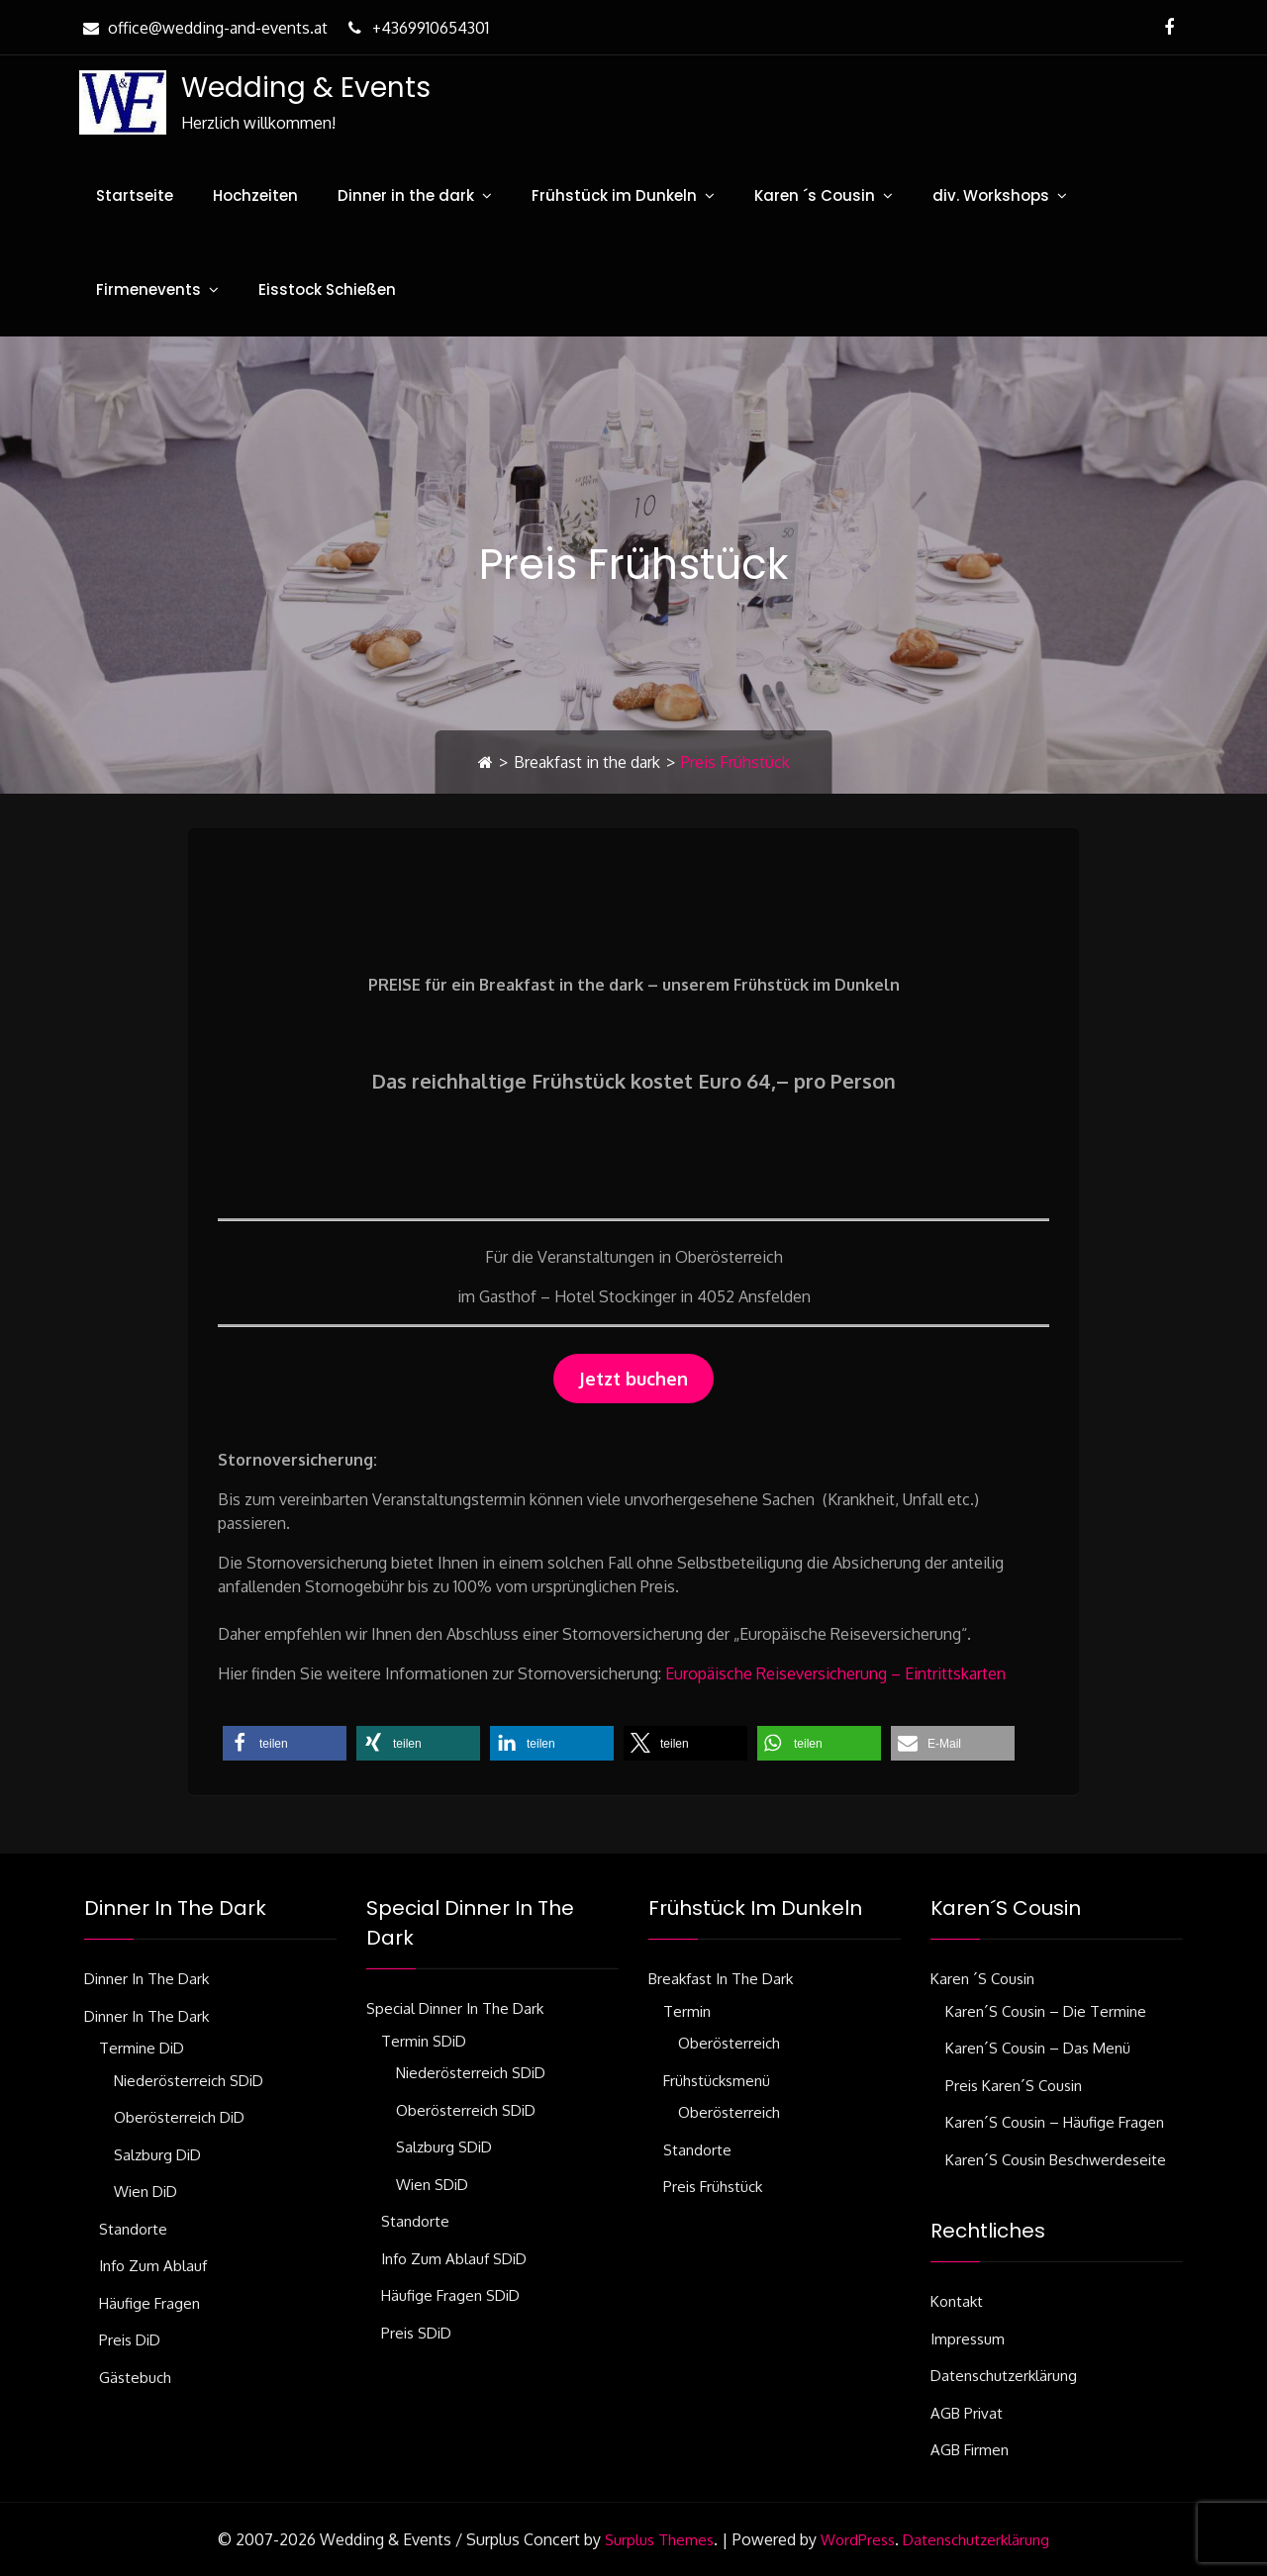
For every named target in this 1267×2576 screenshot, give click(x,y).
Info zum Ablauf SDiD (454, 2258)
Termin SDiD (423, 2041)
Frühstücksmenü (716, 2080)
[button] (284, 1743)
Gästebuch (135, 2377)
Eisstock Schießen (327, 289)
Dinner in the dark (406, 195)
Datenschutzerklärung (1003, 2375)
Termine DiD (141, 2048)
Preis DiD (129, 2340)
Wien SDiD (432, 2184)
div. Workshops (990, 195)
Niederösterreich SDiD (188, 2080)
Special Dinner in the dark (454, 2008)
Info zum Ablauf (153, 2265)
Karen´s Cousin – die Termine (1045, 2011)
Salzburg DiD (157, 2155)
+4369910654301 (415, 28)
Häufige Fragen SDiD (450, 2295)
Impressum (967, 2339)
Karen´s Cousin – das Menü (1037, 2048)
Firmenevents (148, 289)
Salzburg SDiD (444, 2147)
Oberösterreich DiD (179, 2117)
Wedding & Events (305, 87)
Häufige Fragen (149, 2303)
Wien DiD (145, 2191)
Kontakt (956, 2301)
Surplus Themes (659, 2539)
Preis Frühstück (712, 2186)
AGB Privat (966, 2413)
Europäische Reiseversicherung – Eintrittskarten (835, 1673)
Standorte (133, 2229)
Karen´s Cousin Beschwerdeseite (1055, 2159)
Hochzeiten (255, 195)
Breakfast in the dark (587, 762)
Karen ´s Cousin (814, 195)
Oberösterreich (729, 2043)
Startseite (134, 195)
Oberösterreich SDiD (466, 2110)
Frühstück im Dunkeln (614, 195)
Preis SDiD (416, 2333)
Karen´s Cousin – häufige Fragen (1054, 2122)
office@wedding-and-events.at (203, 28)
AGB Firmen (969, 2449)
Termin (687, 2011)
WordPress (858, 2539)
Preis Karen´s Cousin (1013, 2085)
